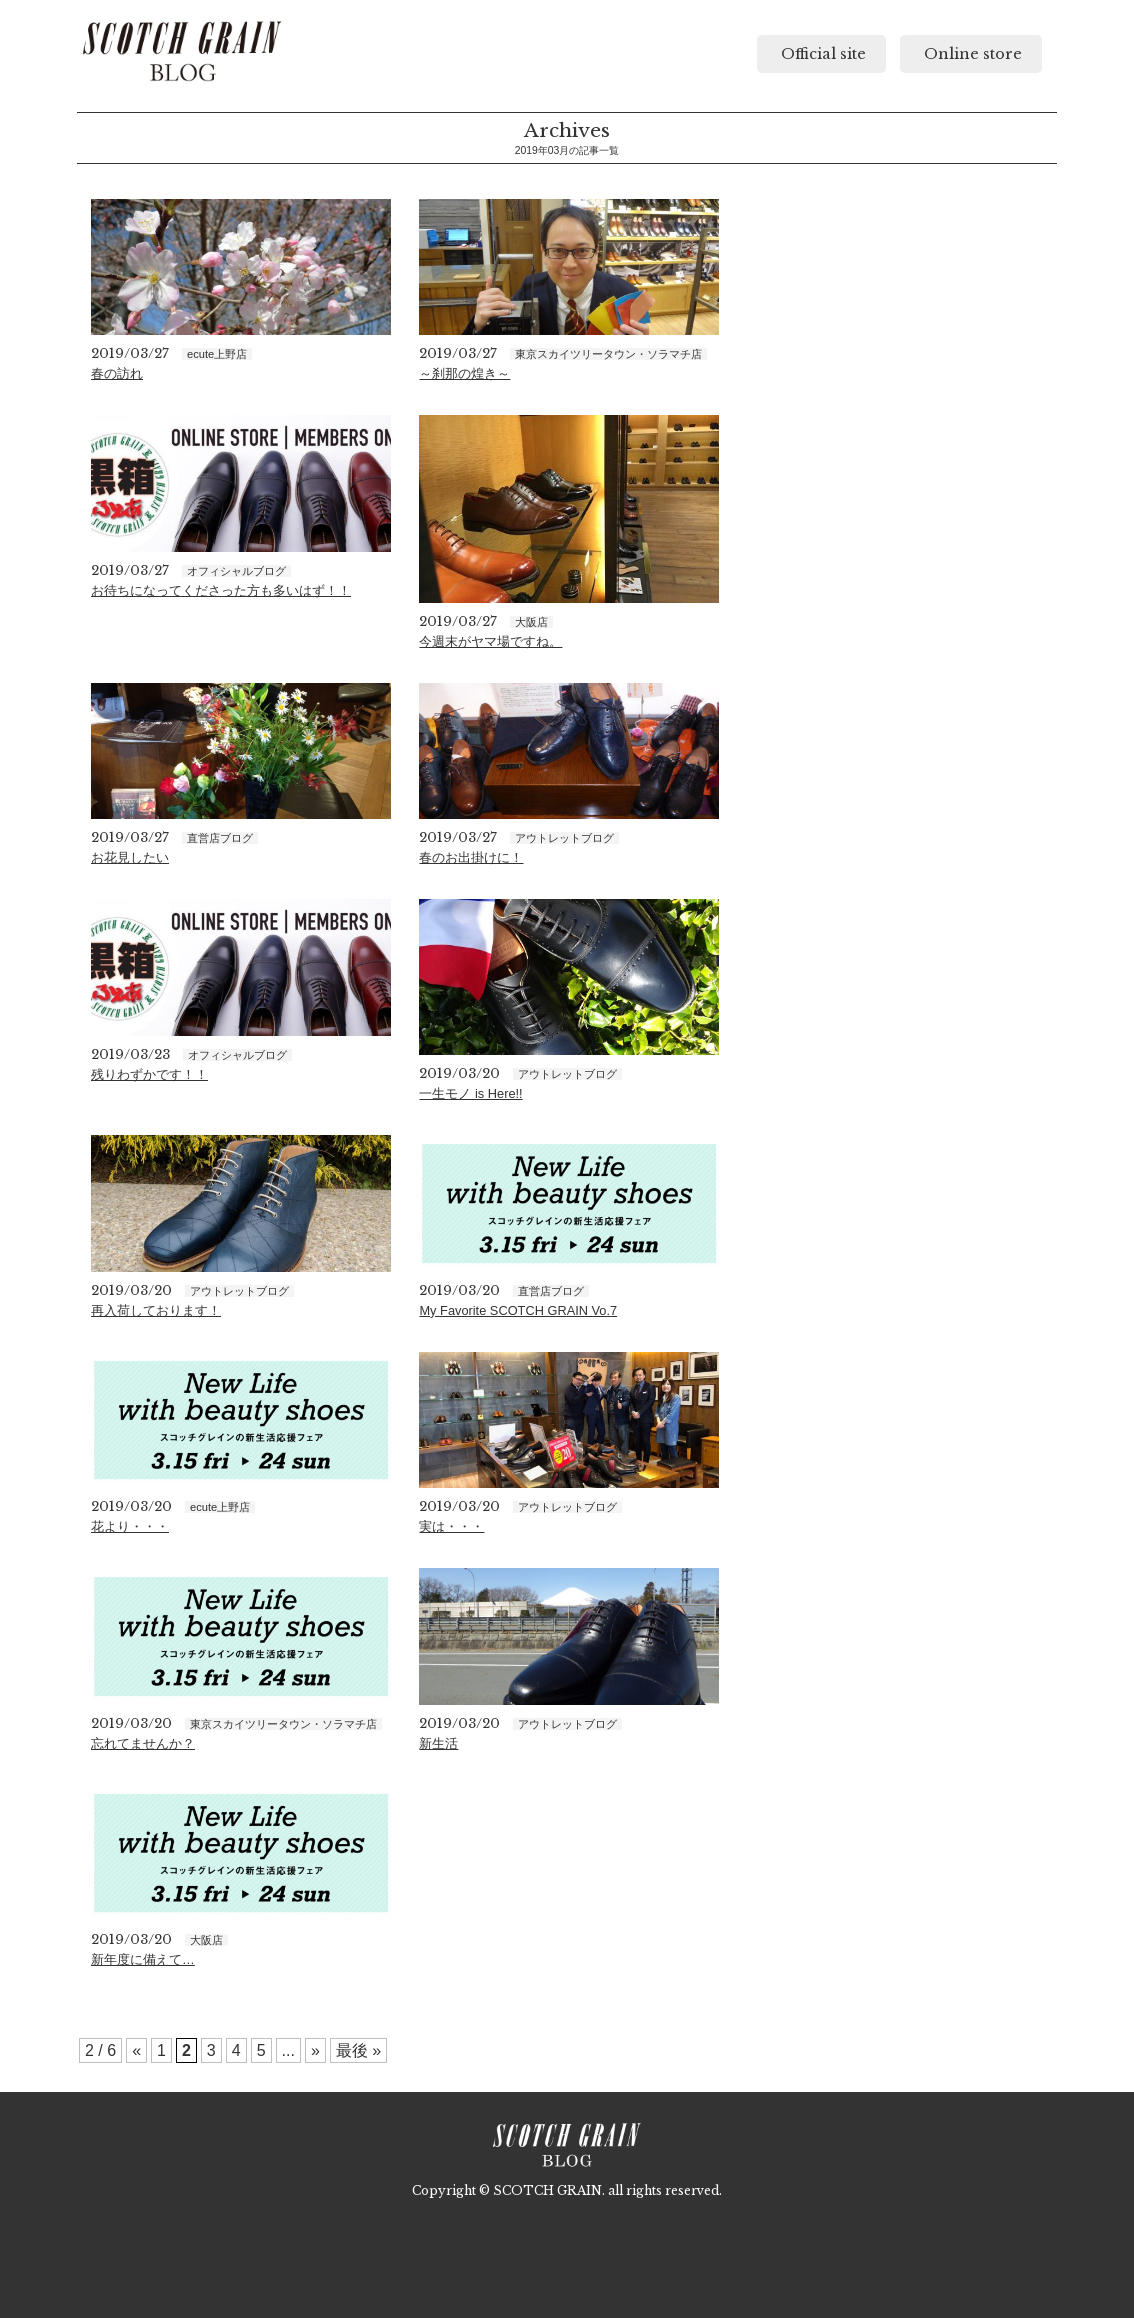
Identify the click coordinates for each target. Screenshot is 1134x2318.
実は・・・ (451, 1526)
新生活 (438, 1743)
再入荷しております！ (156, 1310)
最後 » (358, 2050)
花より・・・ (130, 1526)
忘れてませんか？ (143, 1743)
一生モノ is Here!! (470, 1093)
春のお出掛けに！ (471, 857)
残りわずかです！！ (149, 1074)
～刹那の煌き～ (464, 373)
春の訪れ (117, 373)
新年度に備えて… (143, 1959)
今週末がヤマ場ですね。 (490, 641)
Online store (971, 54)
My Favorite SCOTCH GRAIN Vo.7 (518, 1310)
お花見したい (130, 857)
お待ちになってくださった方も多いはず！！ (221, 590)
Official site (821, 54)
